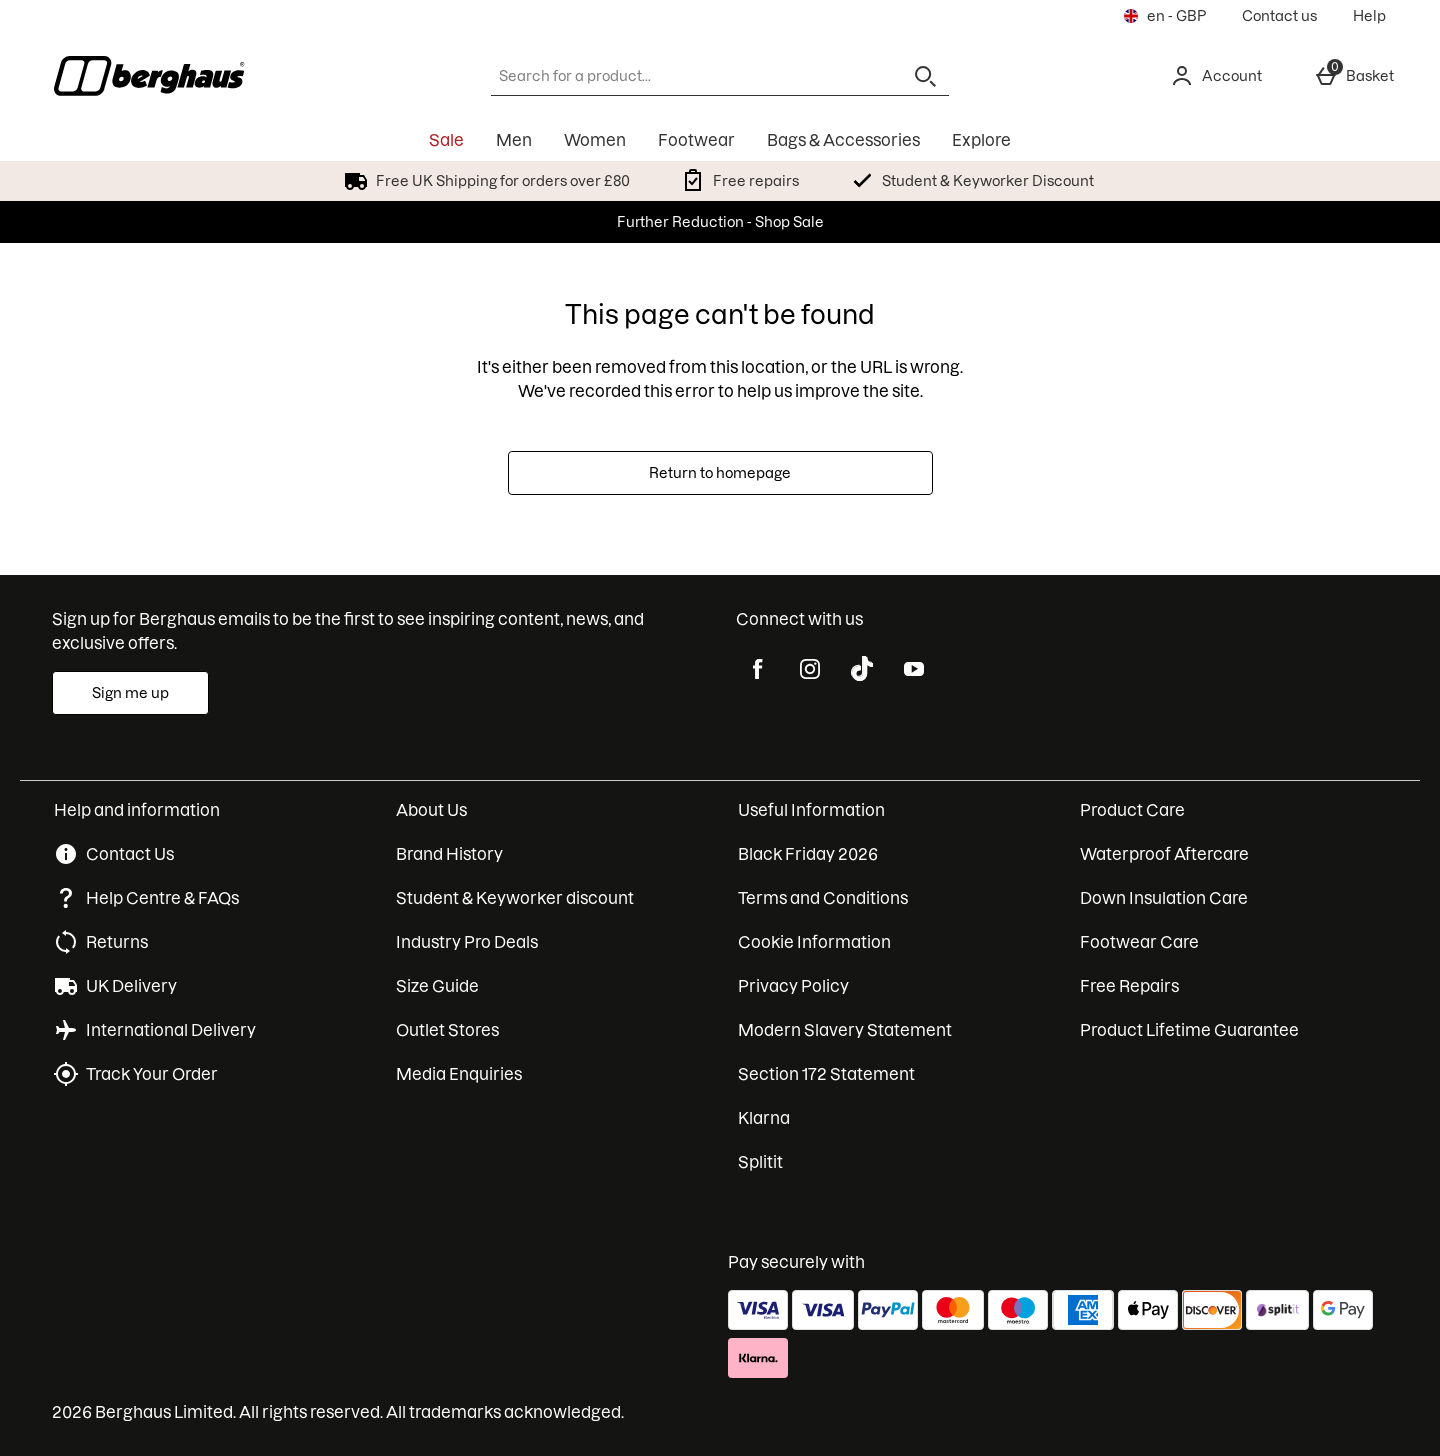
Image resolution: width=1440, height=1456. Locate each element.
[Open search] (925, 75)
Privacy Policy (793, 986)
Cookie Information (814, 942)
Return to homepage (720, 473)
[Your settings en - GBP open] (1164, 16)
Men (514, 140)
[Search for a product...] (678, 75)
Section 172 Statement (826, 1074)
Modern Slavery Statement (845, 1030)
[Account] (1216, 76)
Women (595, 140)
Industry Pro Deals (467, 942)
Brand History (449, 854)
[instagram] (810, 669)
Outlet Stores (447, 1030)
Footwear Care (1139, 942)
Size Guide (437, 986)
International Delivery (171, 1030)
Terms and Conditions (823, 898)
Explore (981, 140)
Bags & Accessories (843, 140)
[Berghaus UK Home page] (224, 76)
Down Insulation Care (1164, 898)
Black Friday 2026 (808, 854)
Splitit (760, 1162)
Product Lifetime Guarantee (1189, 1030)
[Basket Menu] (1354, 76)
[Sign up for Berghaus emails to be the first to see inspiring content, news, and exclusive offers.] (130, 693)
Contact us (1279, 16)
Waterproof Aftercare (1164, 854)
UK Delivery (131, 986)
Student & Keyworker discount (515, 898)
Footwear (696, 140)
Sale (446, 140)
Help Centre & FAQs (162, 898)
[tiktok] (862, 669)
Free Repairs (1129, 986)
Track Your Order (152, 1074)
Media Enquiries (459, 1074)
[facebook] (758, 669)
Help (1369, 16)
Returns (117, 942)
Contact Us (130, 854)
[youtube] (914, 669)
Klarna (764, 1118)
